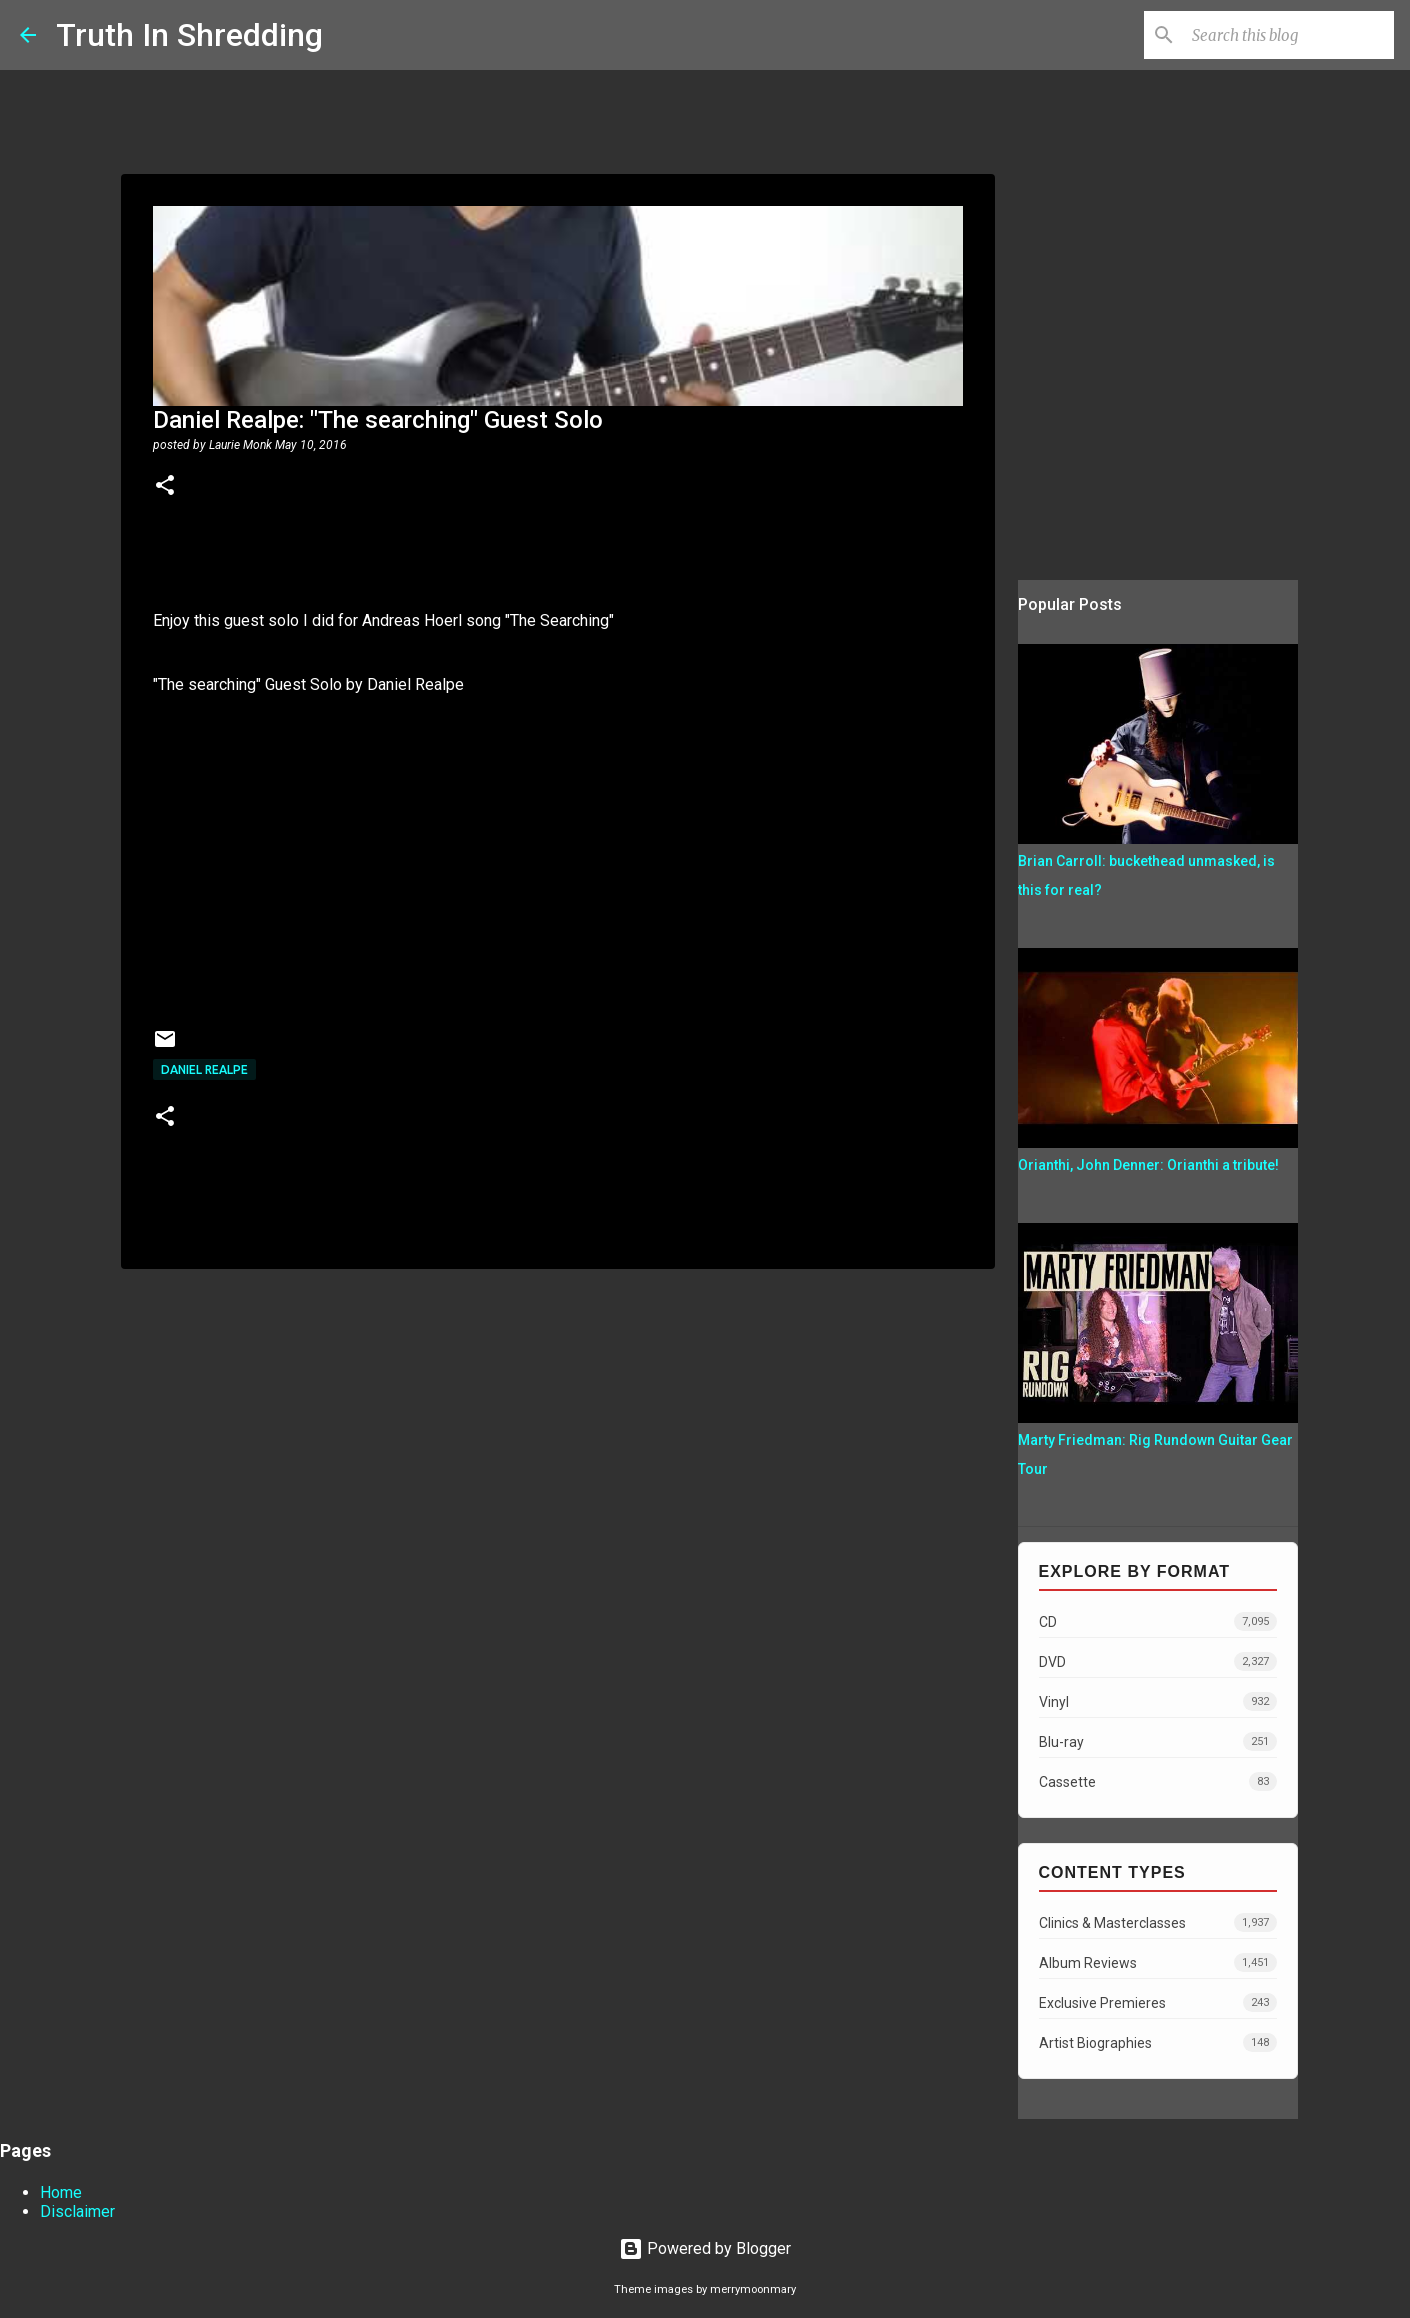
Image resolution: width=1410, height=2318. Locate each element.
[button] (165, 487)
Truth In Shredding (189, 35)
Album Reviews (1158, 1962)
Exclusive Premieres (1158, 2002)
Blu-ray (1158, 1741)
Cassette (1158, 1781)
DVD (1158, 1661)
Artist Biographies (1158, 2042)
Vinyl (1158, 1701)
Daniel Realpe (204, 1069)
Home (61, 2192)
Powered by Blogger (705, 2248)
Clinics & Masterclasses (1158, 1922)
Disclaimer (77, 2211)
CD (1158, 1621)
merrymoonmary (753, 2289)
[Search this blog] (1289, 35)
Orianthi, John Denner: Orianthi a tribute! (1148, 1165)
